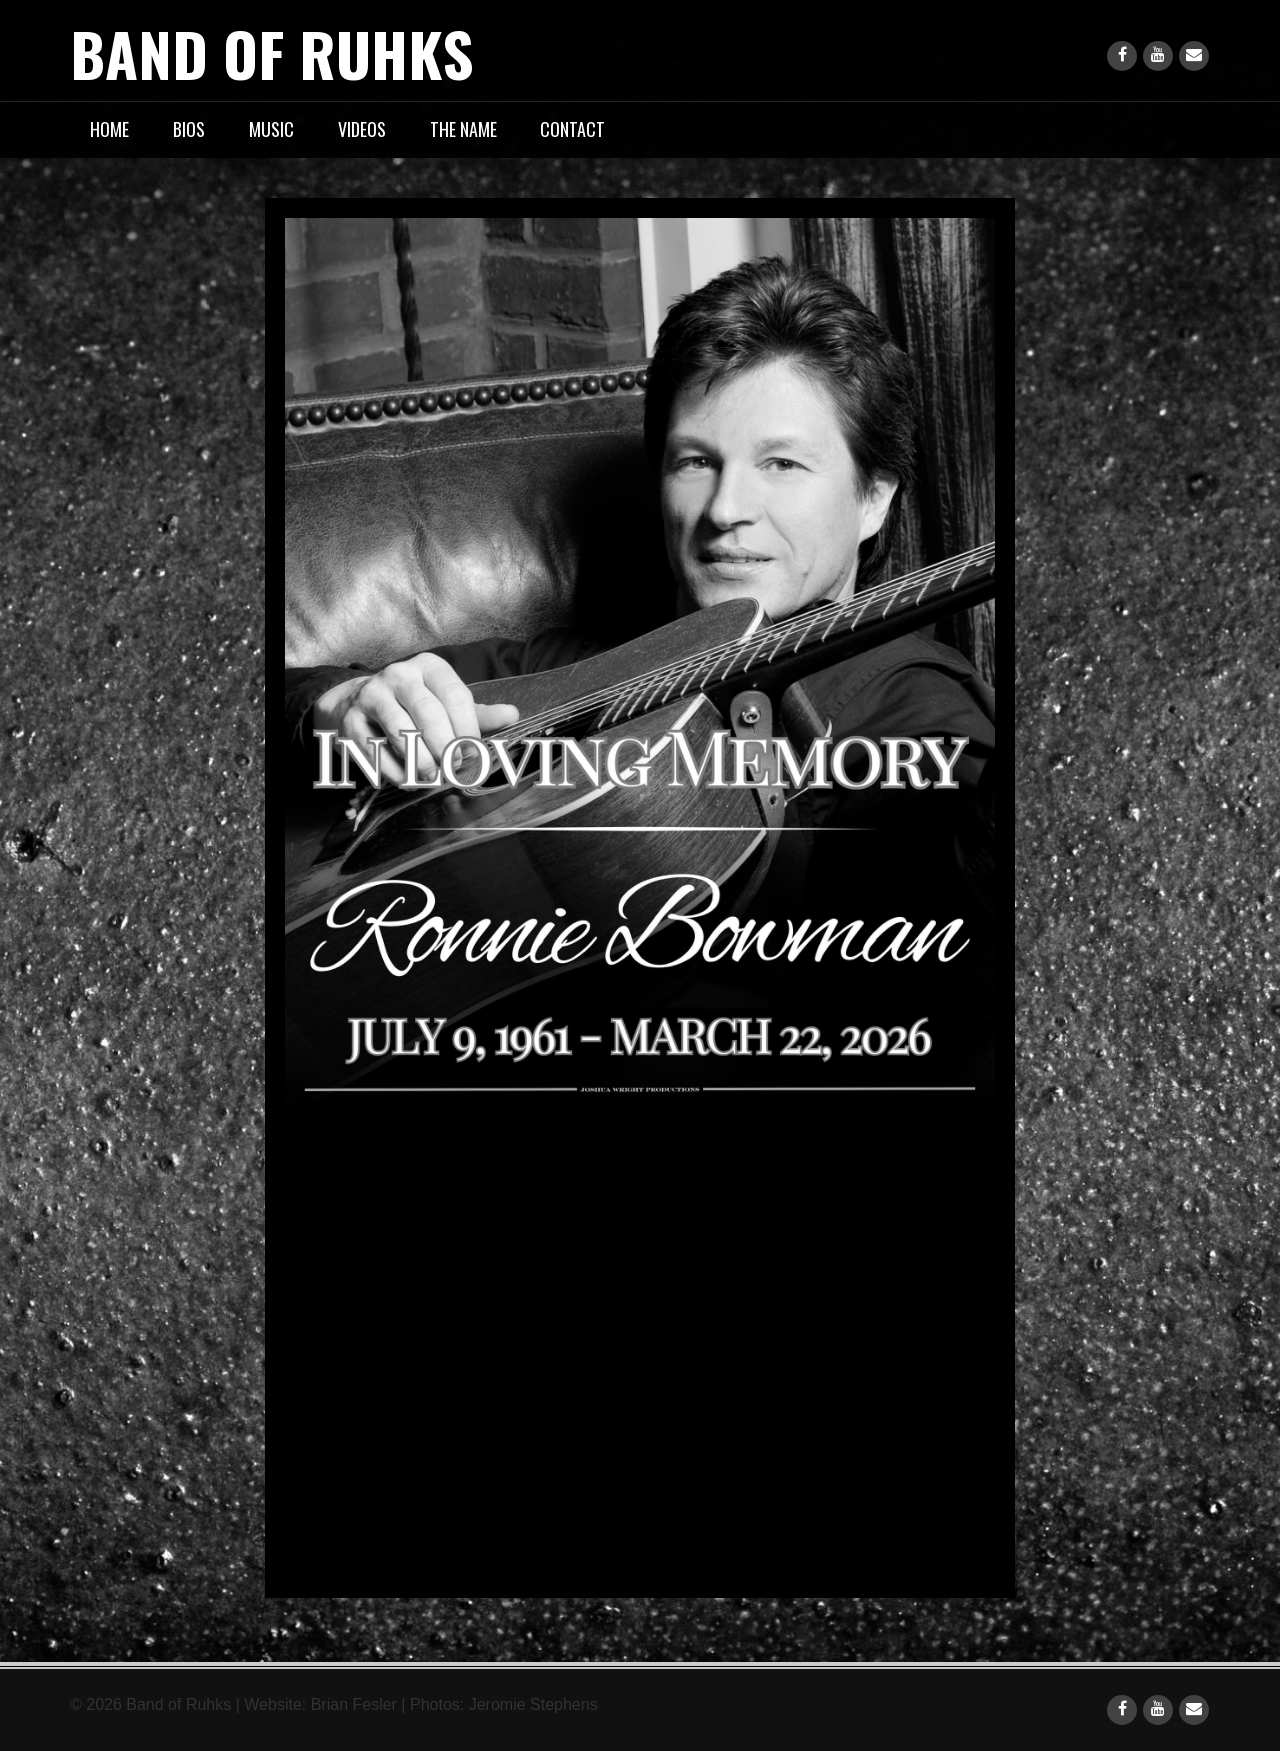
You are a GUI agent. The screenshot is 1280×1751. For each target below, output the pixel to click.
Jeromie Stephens (533, 1704)
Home (109, 129)
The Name (463, 129)
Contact (572, 129)
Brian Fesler (354, 1704)
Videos (362, 129)
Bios (189, 129)
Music (271, 129)
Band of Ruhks (272, 52)
